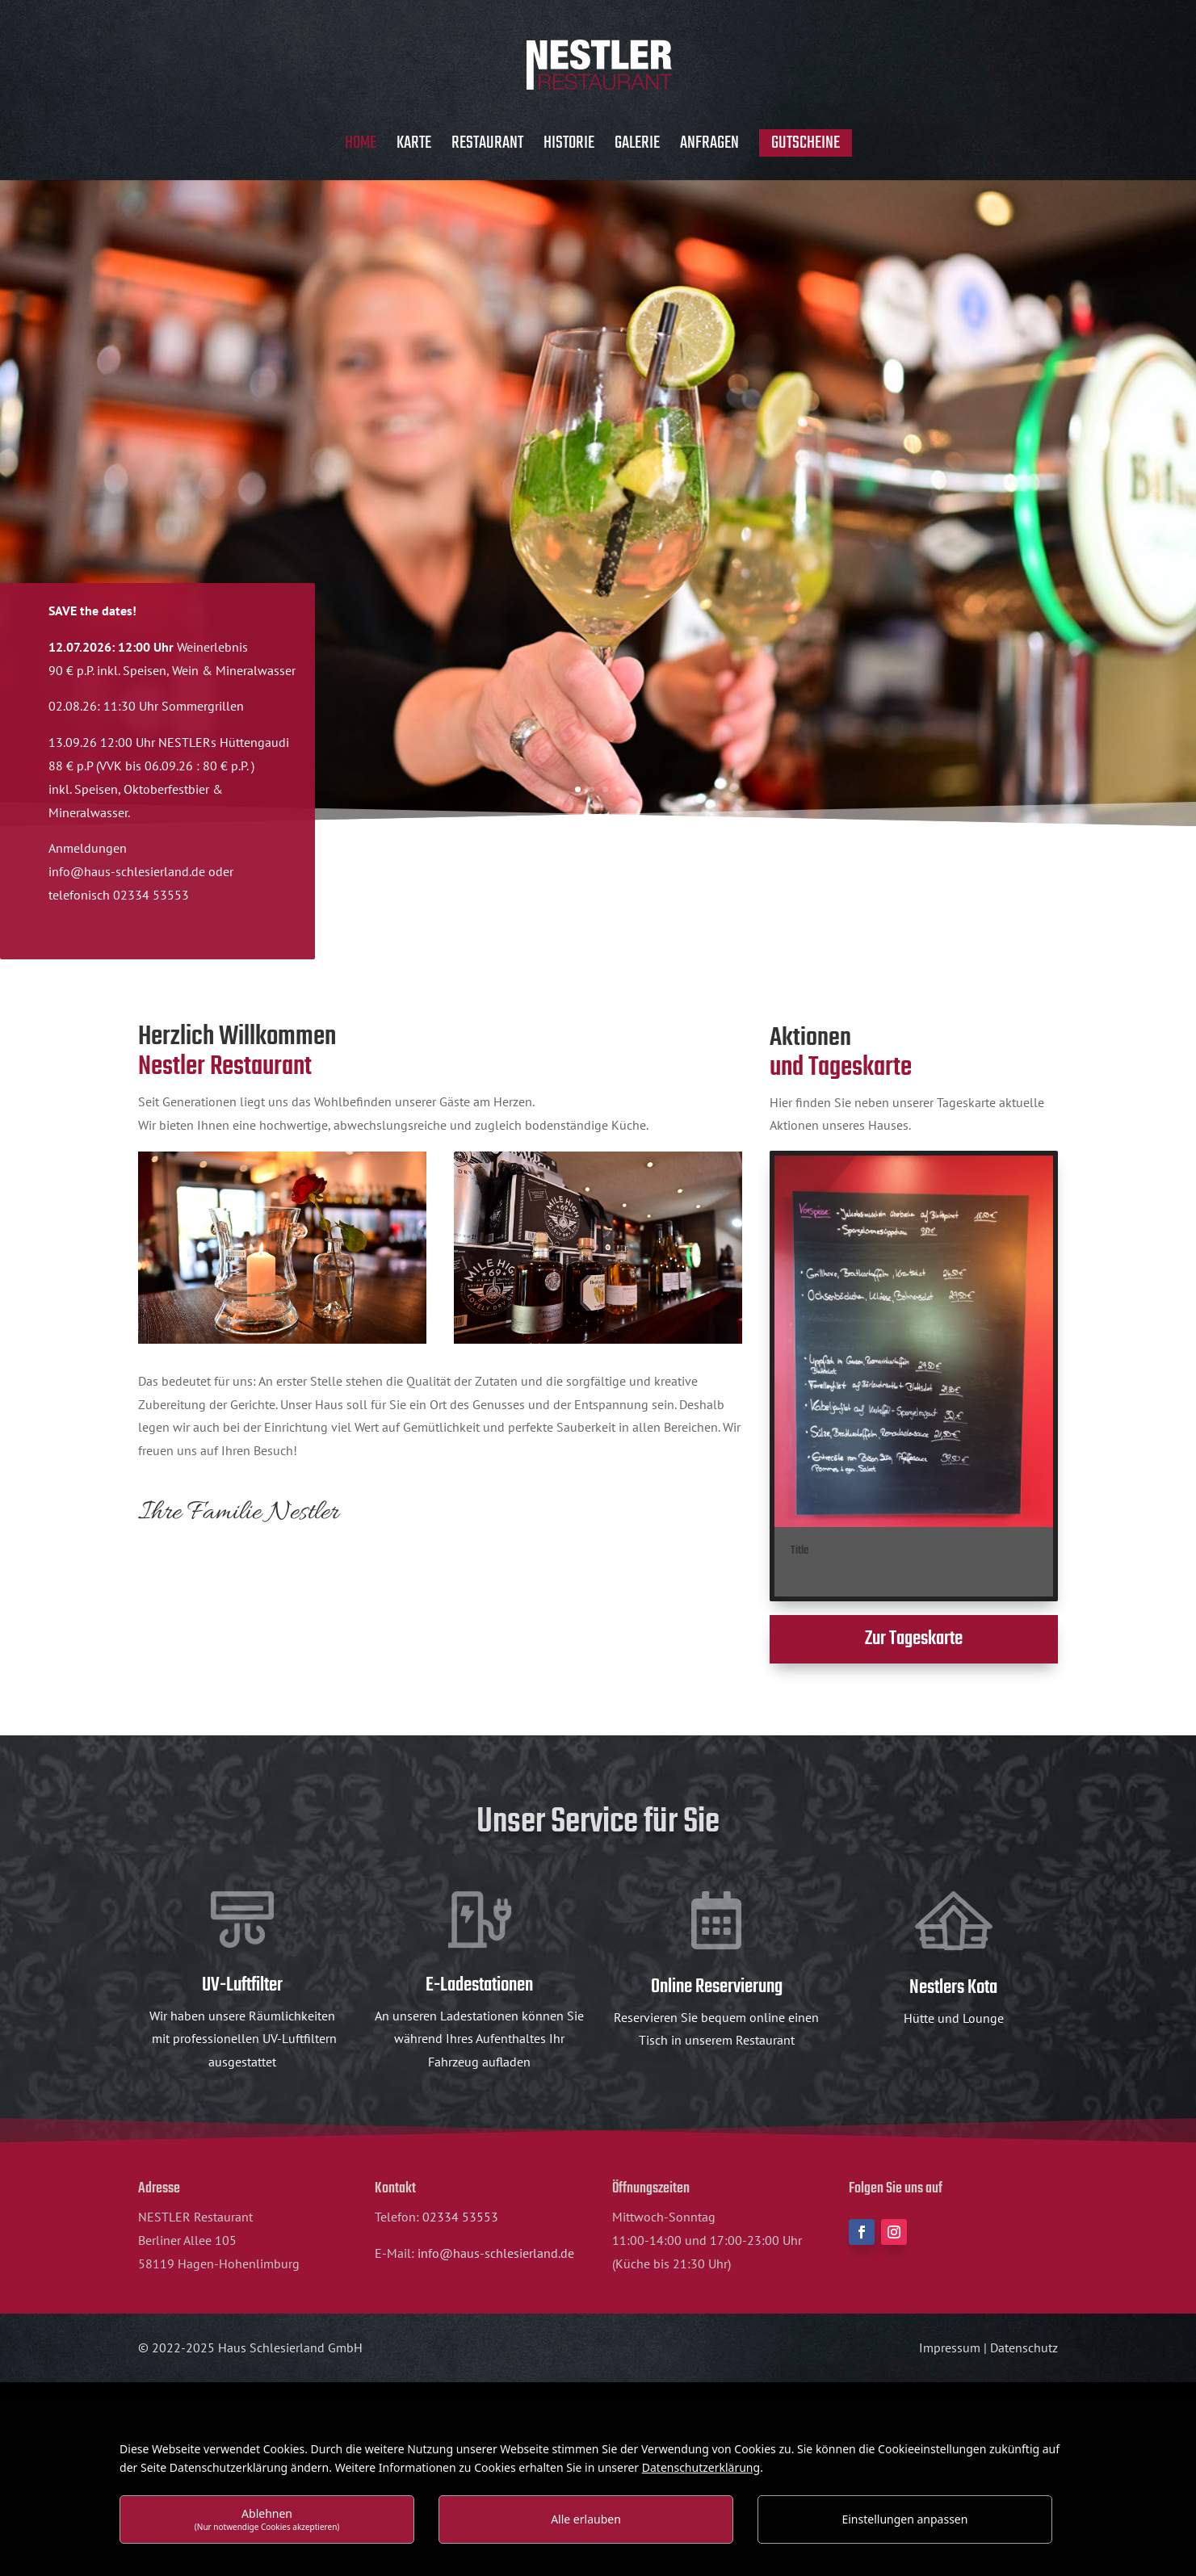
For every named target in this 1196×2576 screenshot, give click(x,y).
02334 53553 (460, 2217)
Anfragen (709, 147)
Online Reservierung (717, 1987)
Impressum (949, 2347)
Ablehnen (267, 2519)
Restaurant (487, 147)
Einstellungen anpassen (904, 2519)
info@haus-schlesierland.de (126, 871)
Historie (568, 147)
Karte (414, 147)
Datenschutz (1024, 2347)
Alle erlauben (586, 2519)
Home (360, 147)
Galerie (637, 147)
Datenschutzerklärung (701, 2467)
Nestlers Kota (953, 1988)
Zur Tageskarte (914, 1639)
